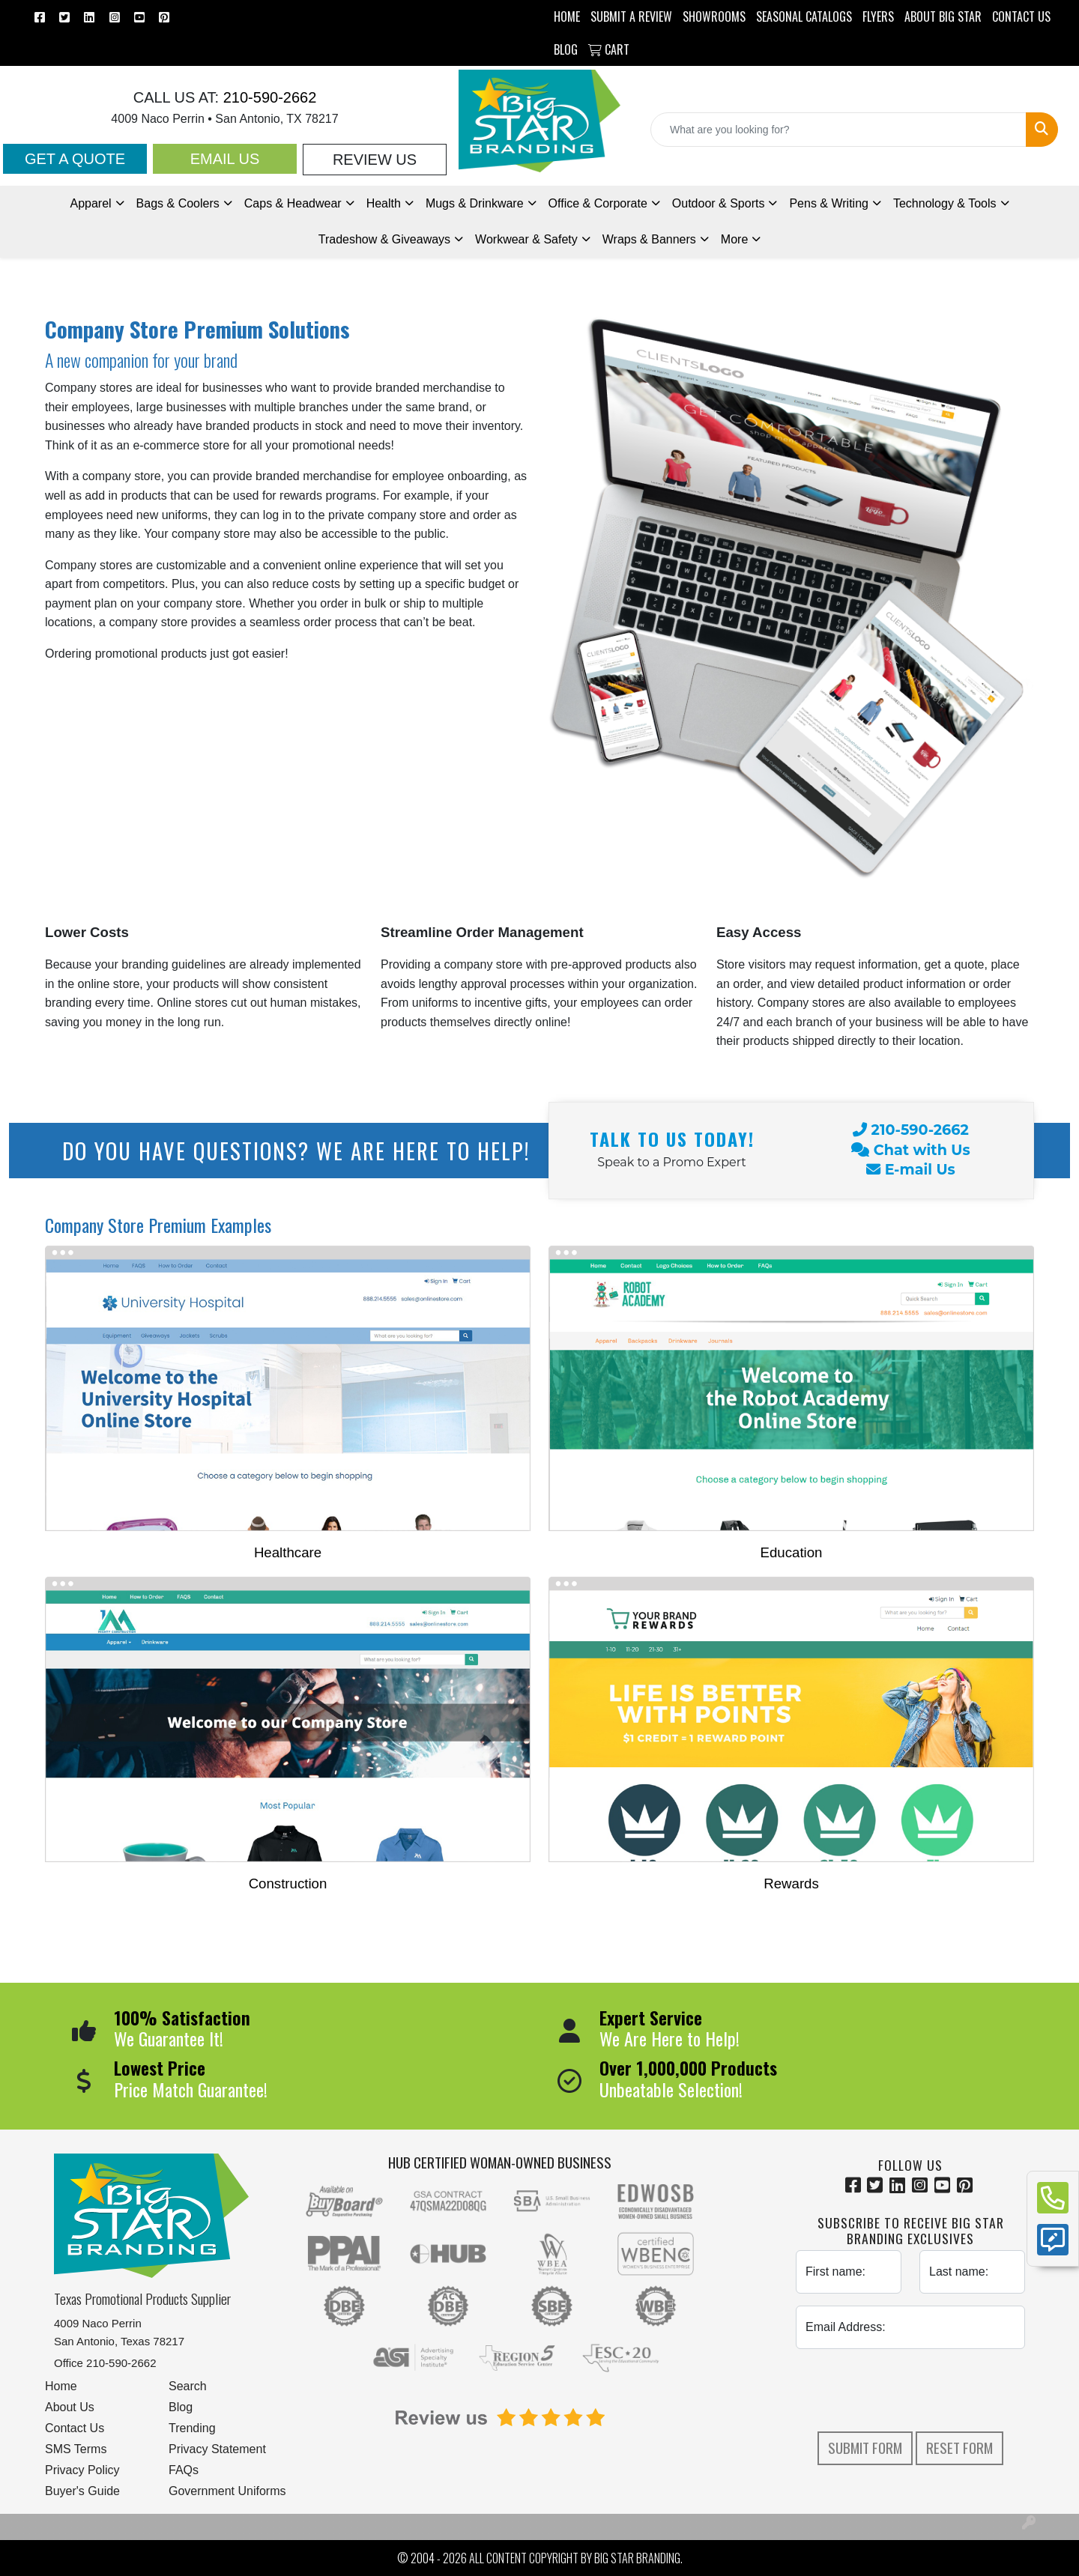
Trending (192, 2428)
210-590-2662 (267, 97)
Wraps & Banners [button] (649, 239)
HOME (567, 16)
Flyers (878, 16)
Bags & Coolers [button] (178, 203)
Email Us (225, 159)
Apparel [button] (90, 203)
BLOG (566, 49)
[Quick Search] (838, 129)
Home (61, 2386)
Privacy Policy (82, 2470)
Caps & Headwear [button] (293, 203)
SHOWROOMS (714, 16)
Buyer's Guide (82, 2491)
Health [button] (383, 203)
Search (188, 2386)
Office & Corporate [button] (597, 203)
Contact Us (74, 2428)
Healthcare (287, 1552)
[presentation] (910, 2390)
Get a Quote (75, 159)
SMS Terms (75, 2449)
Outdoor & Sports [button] (718, 203)
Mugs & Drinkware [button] (475, 203)
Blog (181, 2407)
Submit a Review (631, 16)
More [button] (734, 239)
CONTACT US (1021, 16)
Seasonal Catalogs (804, 16)
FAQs (184, 2470)
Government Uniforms (227, 2491)
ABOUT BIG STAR (943, 16)
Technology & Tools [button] (945, 203)
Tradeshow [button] (384, 239)
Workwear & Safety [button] (526, 239)
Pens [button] (828, 203)
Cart (608, 49)
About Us (69, 2407)
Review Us (375, 159)
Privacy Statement (217, 2449)
